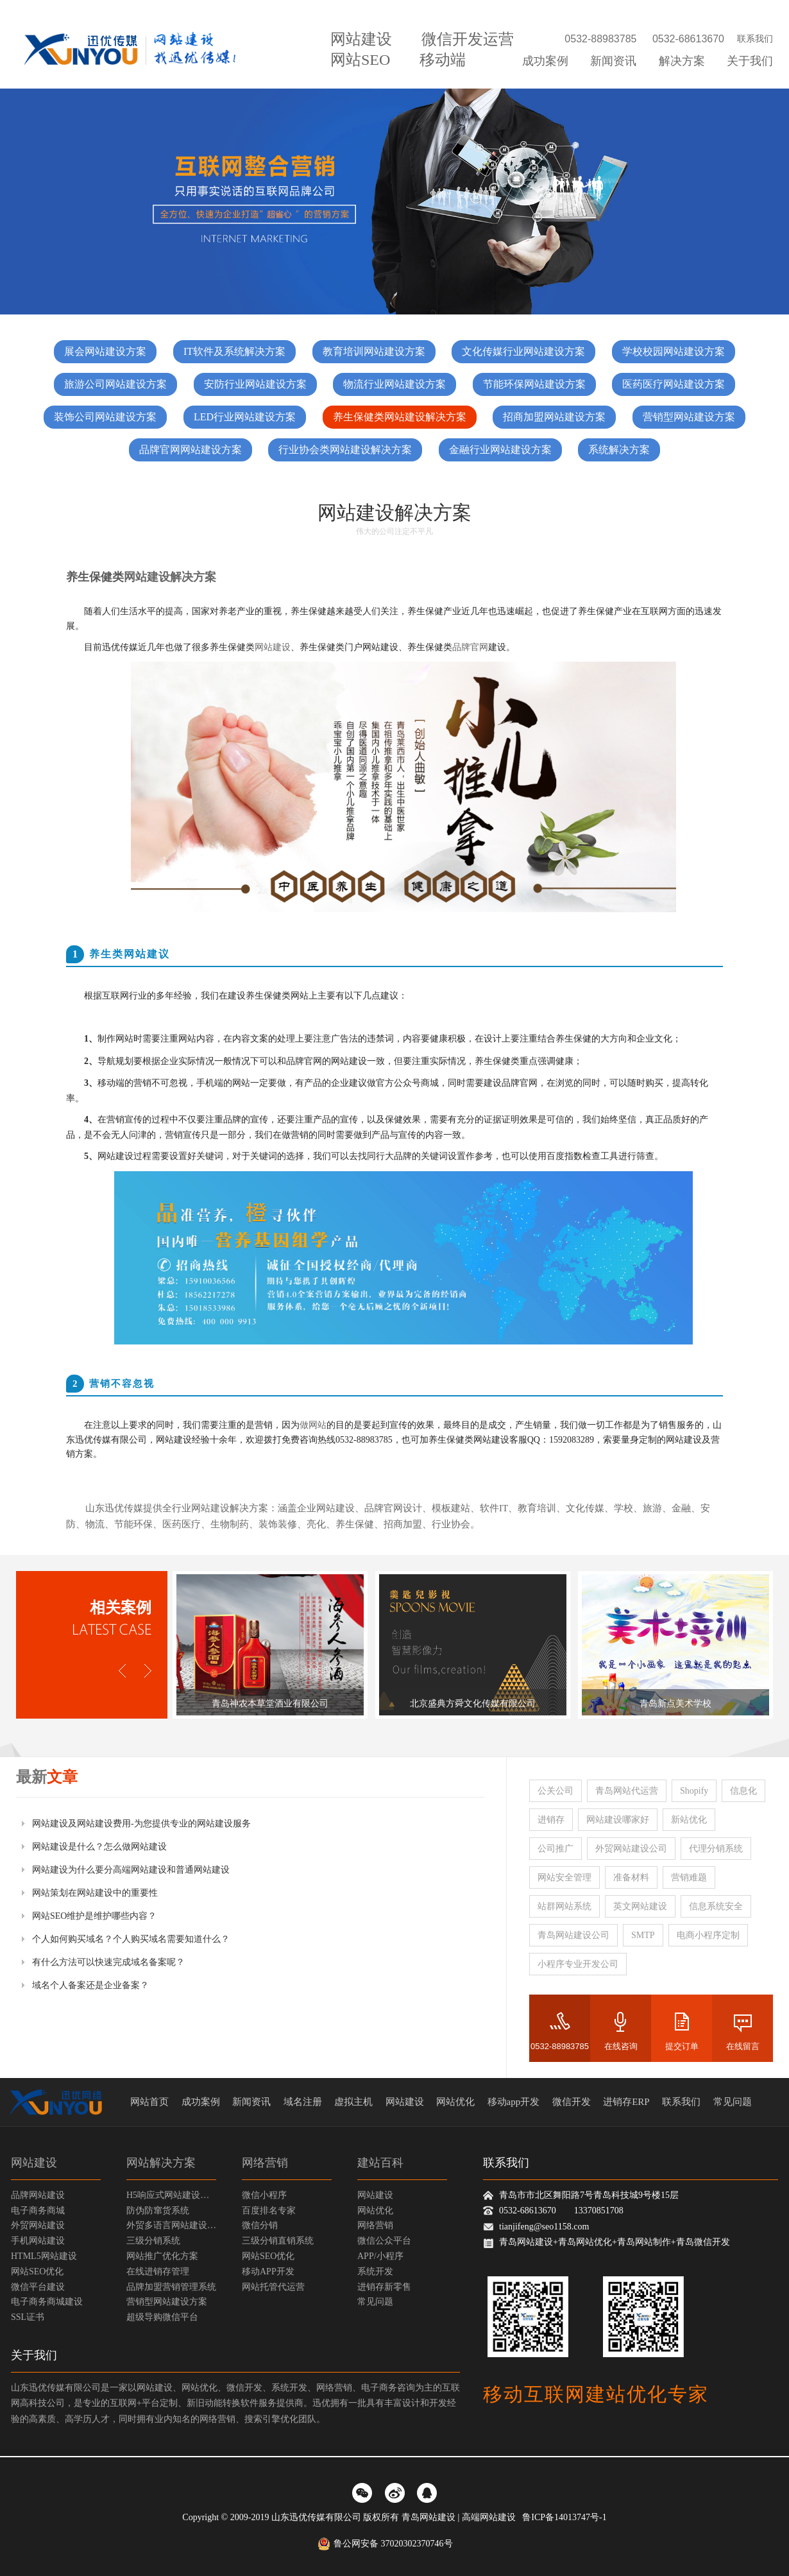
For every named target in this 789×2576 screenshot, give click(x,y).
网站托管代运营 (273, 2287)
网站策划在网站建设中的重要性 (95, 1893)
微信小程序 (264, 2195)
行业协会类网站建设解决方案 (345, 449)
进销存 (551, 1820)
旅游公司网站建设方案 (115, 384)
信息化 (743, 1791)
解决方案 (682, 61)
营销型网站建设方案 (689, 416)
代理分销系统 (716, 1848)
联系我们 (755, 39)
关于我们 (750, 61)
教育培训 (537, 1508)
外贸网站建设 (38, 2225)
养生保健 (354, 1524)
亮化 (316, 1524)
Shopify (694, 1791)
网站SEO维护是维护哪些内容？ (94, 1916)
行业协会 (451, 1524)
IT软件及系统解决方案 (234, 351)
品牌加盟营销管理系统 (171, 2287)
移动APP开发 (268, 2271)
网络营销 (265, 2162)
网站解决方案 (161, 2162)
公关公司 (555, 1791)
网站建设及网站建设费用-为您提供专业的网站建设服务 (141, 1823)
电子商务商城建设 (47, 2301)
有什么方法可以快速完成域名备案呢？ (108, 1962)
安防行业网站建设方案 (255, 384)
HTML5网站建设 (44, 2256)
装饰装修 (278, 1524)
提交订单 (682, 2046)
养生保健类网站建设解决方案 (399, 416)
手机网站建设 (38, 2240)
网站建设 (361, 39)
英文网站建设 (640, 1906)
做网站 (313, 1425)
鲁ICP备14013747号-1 (564, 2517)
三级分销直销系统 (278, 2240)
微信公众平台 (384, 2240)
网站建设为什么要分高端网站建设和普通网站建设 (131, 1870)
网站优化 (455, 2102)
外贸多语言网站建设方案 (171, 2225)
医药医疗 (181, 1524)
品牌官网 (470, 647)
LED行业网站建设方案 (245, 416)
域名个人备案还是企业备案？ (90, 1985)
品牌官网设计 (393, 1508)
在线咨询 (621, 2046)
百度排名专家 (269, 2210)
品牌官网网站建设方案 (190, 449)
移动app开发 (514, 2102)
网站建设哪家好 (617, 1820)
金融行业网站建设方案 (500, 449)
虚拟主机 (353, 2102)
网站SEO (360, 60)
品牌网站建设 (38, 2195)
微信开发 (571, 2102)
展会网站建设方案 (105, 351)
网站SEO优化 (37, 2271)
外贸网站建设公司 (631, 1848)
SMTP (643, 1935)
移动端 (443, 60)
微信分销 (260, 2225)
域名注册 (303, 2102)
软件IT (494, 1508)
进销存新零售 (384, 2287)
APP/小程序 (380, 2256)
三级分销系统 (153, 2240)
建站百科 (380, 2162)
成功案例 (545, 61)
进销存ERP (626, 2102)
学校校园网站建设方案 (673, 351)
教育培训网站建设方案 (374, 351)
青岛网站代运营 (626, 1791)
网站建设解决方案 (170, 577)
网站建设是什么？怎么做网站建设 (99, 1846)
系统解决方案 (619, 449)
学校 (623, 1508)
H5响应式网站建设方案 (171, 2195)
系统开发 (375, 2271)
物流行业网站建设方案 (394, 384)
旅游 (652, 1508)
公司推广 (555, 1848)
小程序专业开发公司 (578, 1964)
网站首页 (149, 2102)
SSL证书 (27, 2317)
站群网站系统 (564, 1906)
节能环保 (133, 1524)
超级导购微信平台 (162, 2317)
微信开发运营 (467, 39)
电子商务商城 (38, 2210)
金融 (681, 1508)
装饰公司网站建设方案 (105, 416)
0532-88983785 (559, 2046)
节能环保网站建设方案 (534, 384)
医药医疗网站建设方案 (673, 384)
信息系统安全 (716, 1906)
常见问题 (732, 2102)
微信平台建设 (38, 2287)
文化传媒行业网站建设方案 (523, 351)
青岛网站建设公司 (573, 1935)
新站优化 (689, 1820)
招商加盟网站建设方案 (554, 416)
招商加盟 (403, 1524)
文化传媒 (585, 1508)
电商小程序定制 (708, 1935)
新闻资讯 (613, 61)
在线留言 (742, 2046)
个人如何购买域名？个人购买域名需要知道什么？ (131, 1939)
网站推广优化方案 (162, 2256)
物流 (95, 1524)
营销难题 (689, 1877)
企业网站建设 (326, 1508)
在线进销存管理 (157, 2271)
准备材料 (631, 1877)
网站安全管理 (564, 1877)
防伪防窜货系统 (157, 2210)
